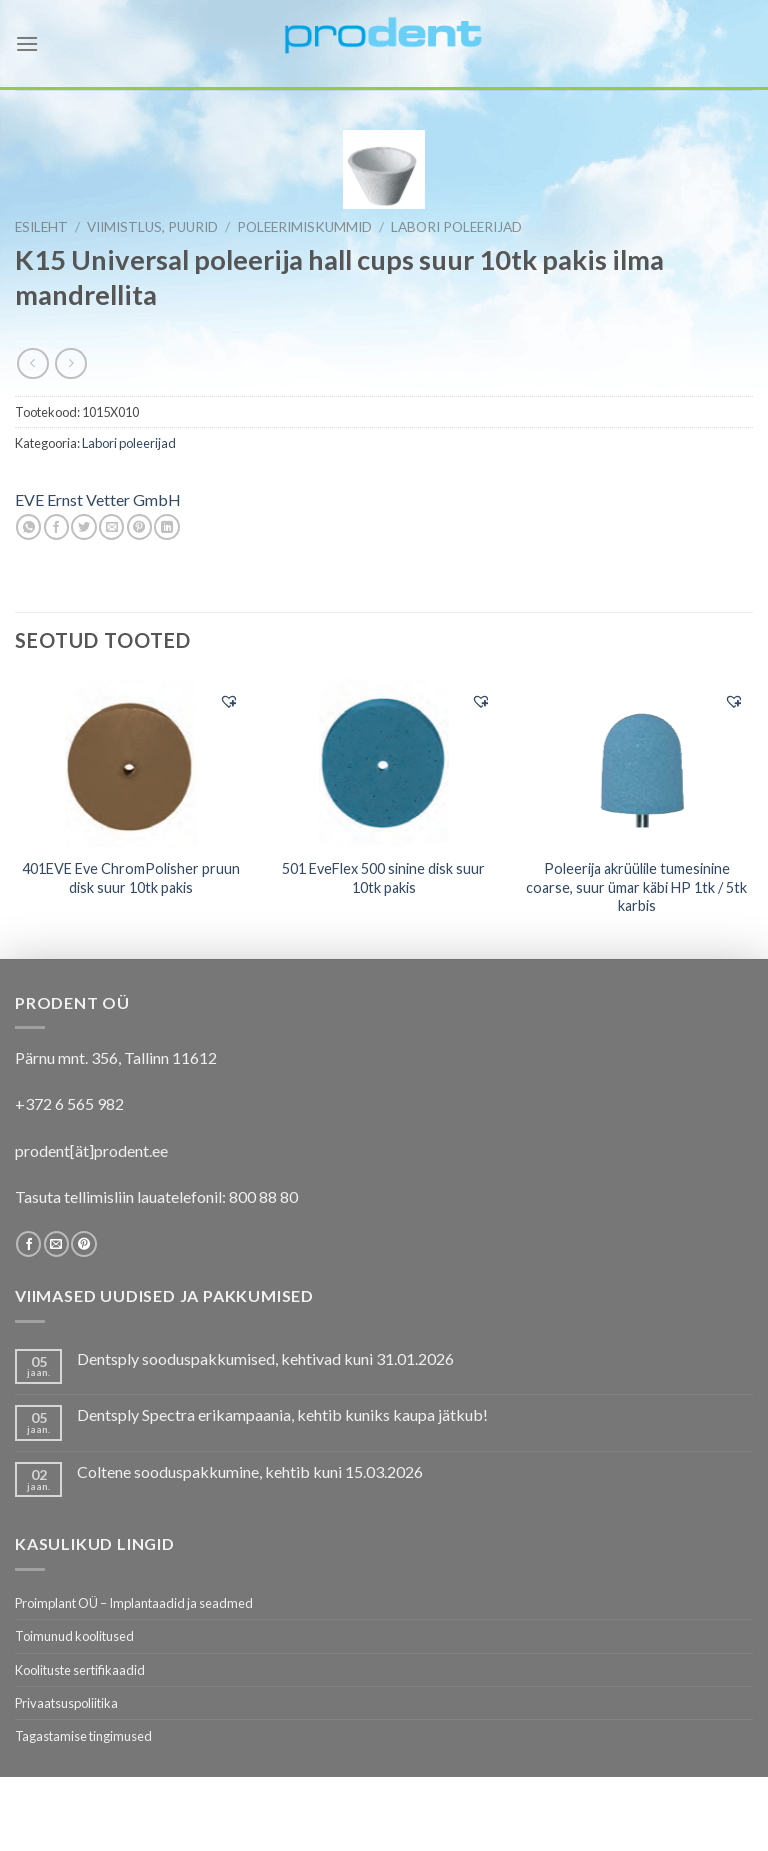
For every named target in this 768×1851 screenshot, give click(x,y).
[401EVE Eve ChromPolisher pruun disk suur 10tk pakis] (131, 763)
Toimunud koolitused (74, 1636)
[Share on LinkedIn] (166, 527)
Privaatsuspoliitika (66, 1703)
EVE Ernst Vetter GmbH (98, 499)
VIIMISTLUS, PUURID (152, 227)
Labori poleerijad (456, 227)
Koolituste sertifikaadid (80, 1670)
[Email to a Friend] (111, 527)
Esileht (41, 227)
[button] (229, 701)
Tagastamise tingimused (83, 1736)
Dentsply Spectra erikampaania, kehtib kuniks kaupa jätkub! (282, 1414)
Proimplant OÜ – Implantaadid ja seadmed (134, 1603)
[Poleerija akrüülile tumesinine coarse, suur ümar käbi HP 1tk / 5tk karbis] (636, 762)
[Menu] (27, 43)
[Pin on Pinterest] (139, 527)
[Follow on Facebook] (28, 1244)
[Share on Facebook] (56, 527)
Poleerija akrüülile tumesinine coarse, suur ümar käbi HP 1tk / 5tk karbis (636, 887)
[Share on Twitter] (83, 527)
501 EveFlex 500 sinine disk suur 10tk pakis (383, 878)
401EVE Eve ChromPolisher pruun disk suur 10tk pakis (131, 878)
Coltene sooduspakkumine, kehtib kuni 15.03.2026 (250, 1471)
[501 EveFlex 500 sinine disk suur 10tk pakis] (383, 763)
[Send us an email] (56, 1244)
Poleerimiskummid (304, 227)
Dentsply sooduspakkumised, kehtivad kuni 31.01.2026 (265, 1358)
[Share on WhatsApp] (28, 527)
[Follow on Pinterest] (83, 1244)
